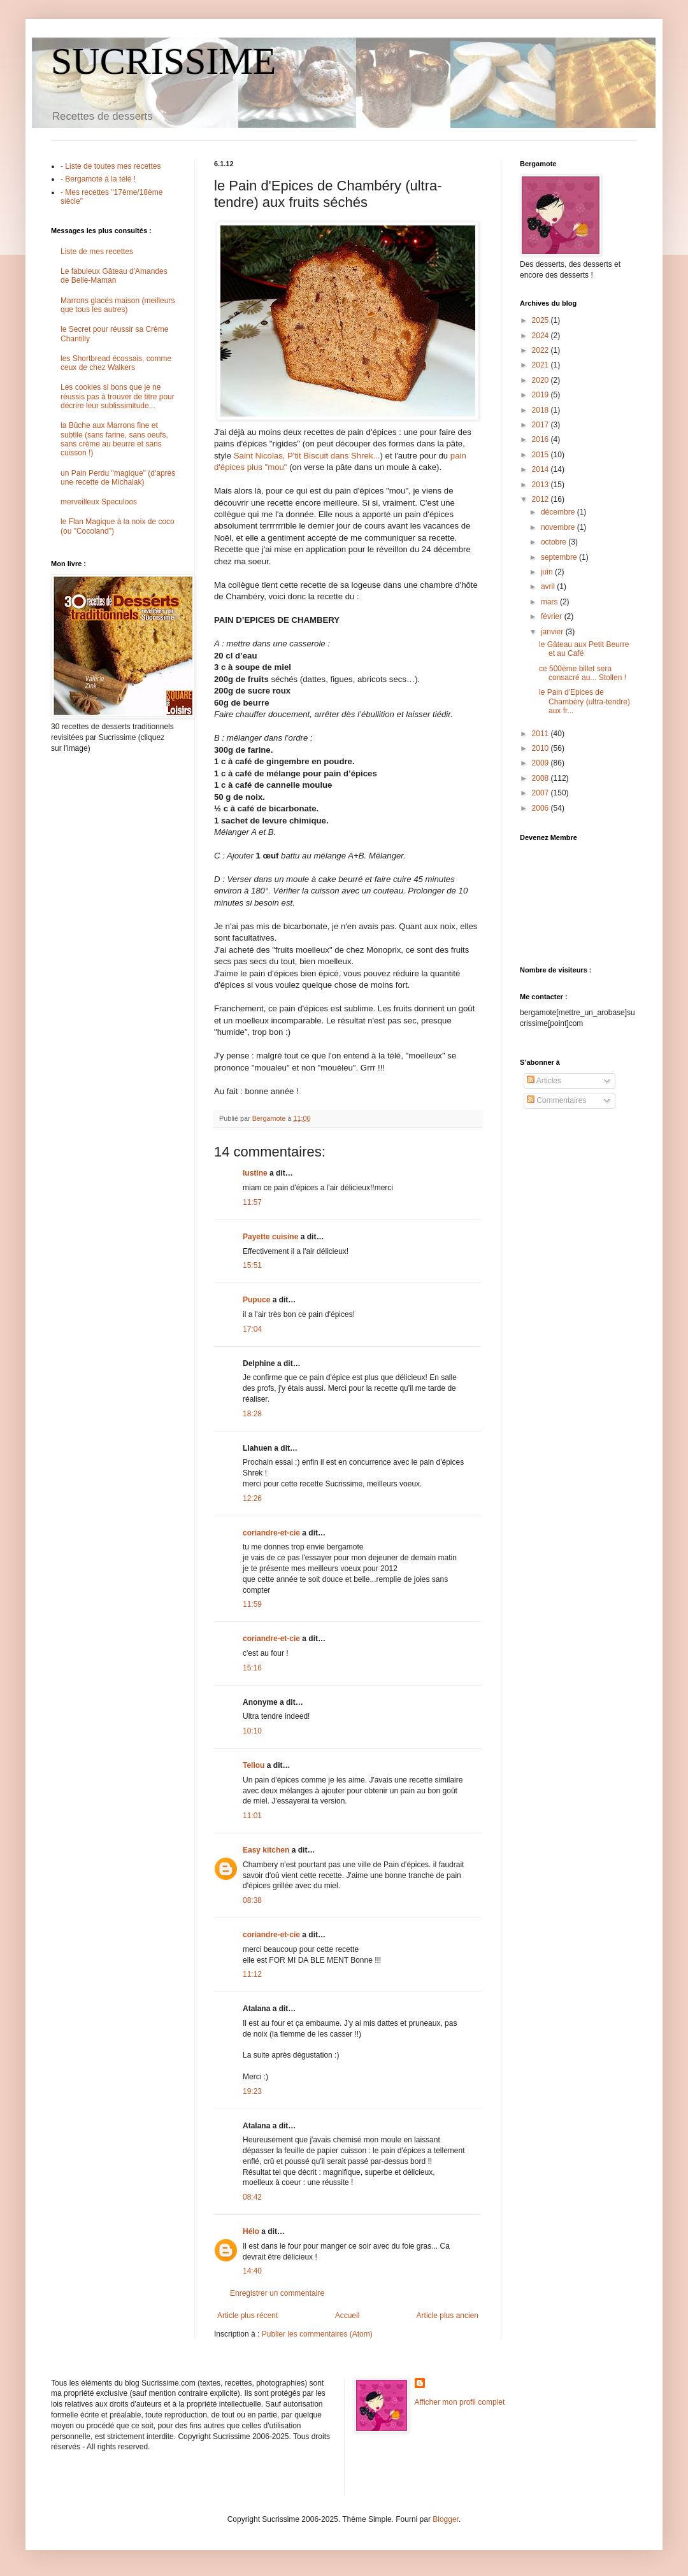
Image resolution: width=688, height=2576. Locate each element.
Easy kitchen (266, 1850)
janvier (553, 631)
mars (550, 601)
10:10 (252, 1730)
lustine (255, 1173)
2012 (541, 499)
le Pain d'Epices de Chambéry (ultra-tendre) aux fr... (584, 701)
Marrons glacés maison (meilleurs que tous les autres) (118, 305)
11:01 (252, 1815)
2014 (541, 469)
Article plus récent (247, 2315)
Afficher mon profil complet (460, 2402)
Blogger (446, 2519)
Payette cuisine (270, 1236)
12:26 (252, 1498)
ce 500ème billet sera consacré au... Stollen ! (582, 673)
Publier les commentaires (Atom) (317, 2334)
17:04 (252, 1329)
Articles (544, 1080)
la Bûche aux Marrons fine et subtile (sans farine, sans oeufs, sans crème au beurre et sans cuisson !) (114, 439)
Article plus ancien (447, 2315)
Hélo (251, 2231)
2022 (541, 350)
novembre (559, 527)
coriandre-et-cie (271, 1532)
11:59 (252, 1604)
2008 (541, 778)
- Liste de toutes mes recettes (111, 166)
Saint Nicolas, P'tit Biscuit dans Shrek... (307, 455)
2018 (541, 410)
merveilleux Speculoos (99, 501)
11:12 (252, 1974)
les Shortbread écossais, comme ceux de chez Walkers (116, 363)
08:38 (252, 1900)
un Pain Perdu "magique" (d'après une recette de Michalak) (118, 478)
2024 (541, 335)
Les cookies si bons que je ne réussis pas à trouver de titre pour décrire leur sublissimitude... (118, 396)
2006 (541, 808)
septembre (560, 557)
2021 (541, 364)
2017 (541, 424)
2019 (541, 394)
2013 (541, 484)
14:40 (252, 2270)
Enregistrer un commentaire (277, 2293)
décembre (559, 512)
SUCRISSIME (163, 61)
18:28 (252, 1413)
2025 (541, 320)
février (552, 616)
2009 (541, 762)
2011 (541, 733)
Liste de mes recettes (97, 251)
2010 (541, 748)
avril (549, 586)
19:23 (252, 2091)
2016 (541, 439)
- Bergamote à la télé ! (98, 178)
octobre (554, 541)
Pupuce (256, 1299)
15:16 (252, 1667)
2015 (541, 454)
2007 (541, 792)
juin (548, 571)
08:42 (252, 2197)
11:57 (252, 1202)
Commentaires (556, 1100)
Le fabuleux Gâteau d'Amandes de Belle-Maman (114, 276)
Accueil (347, 2315)
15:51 (252, 1265)
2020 (541, 380)
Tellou (253, 1765)
